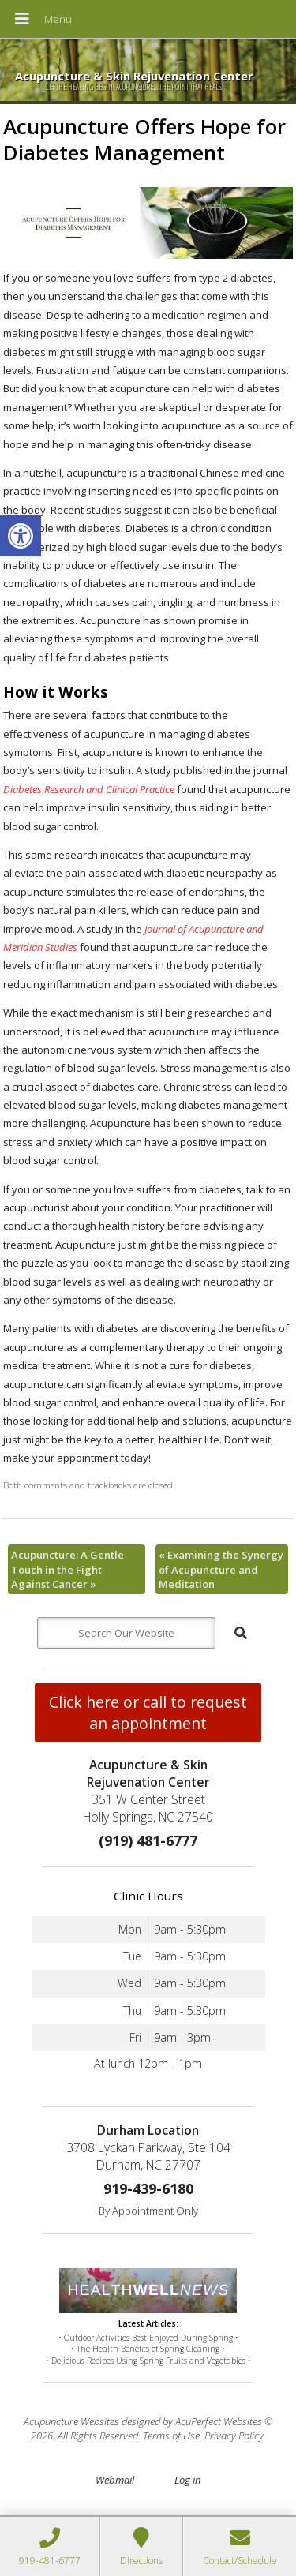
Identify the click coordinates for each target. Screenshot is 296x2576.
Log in (187, 2480)
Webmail (115, 2480)
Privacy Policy (234, 2435)
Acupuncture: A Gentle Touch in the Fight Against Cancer (67, 1569)
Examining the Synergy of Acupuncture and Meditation (221, 1569)
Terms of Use (171, 2435)
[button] (20, 535)
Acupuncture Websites (71, 2421)
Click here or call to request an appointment (148, 1712)
